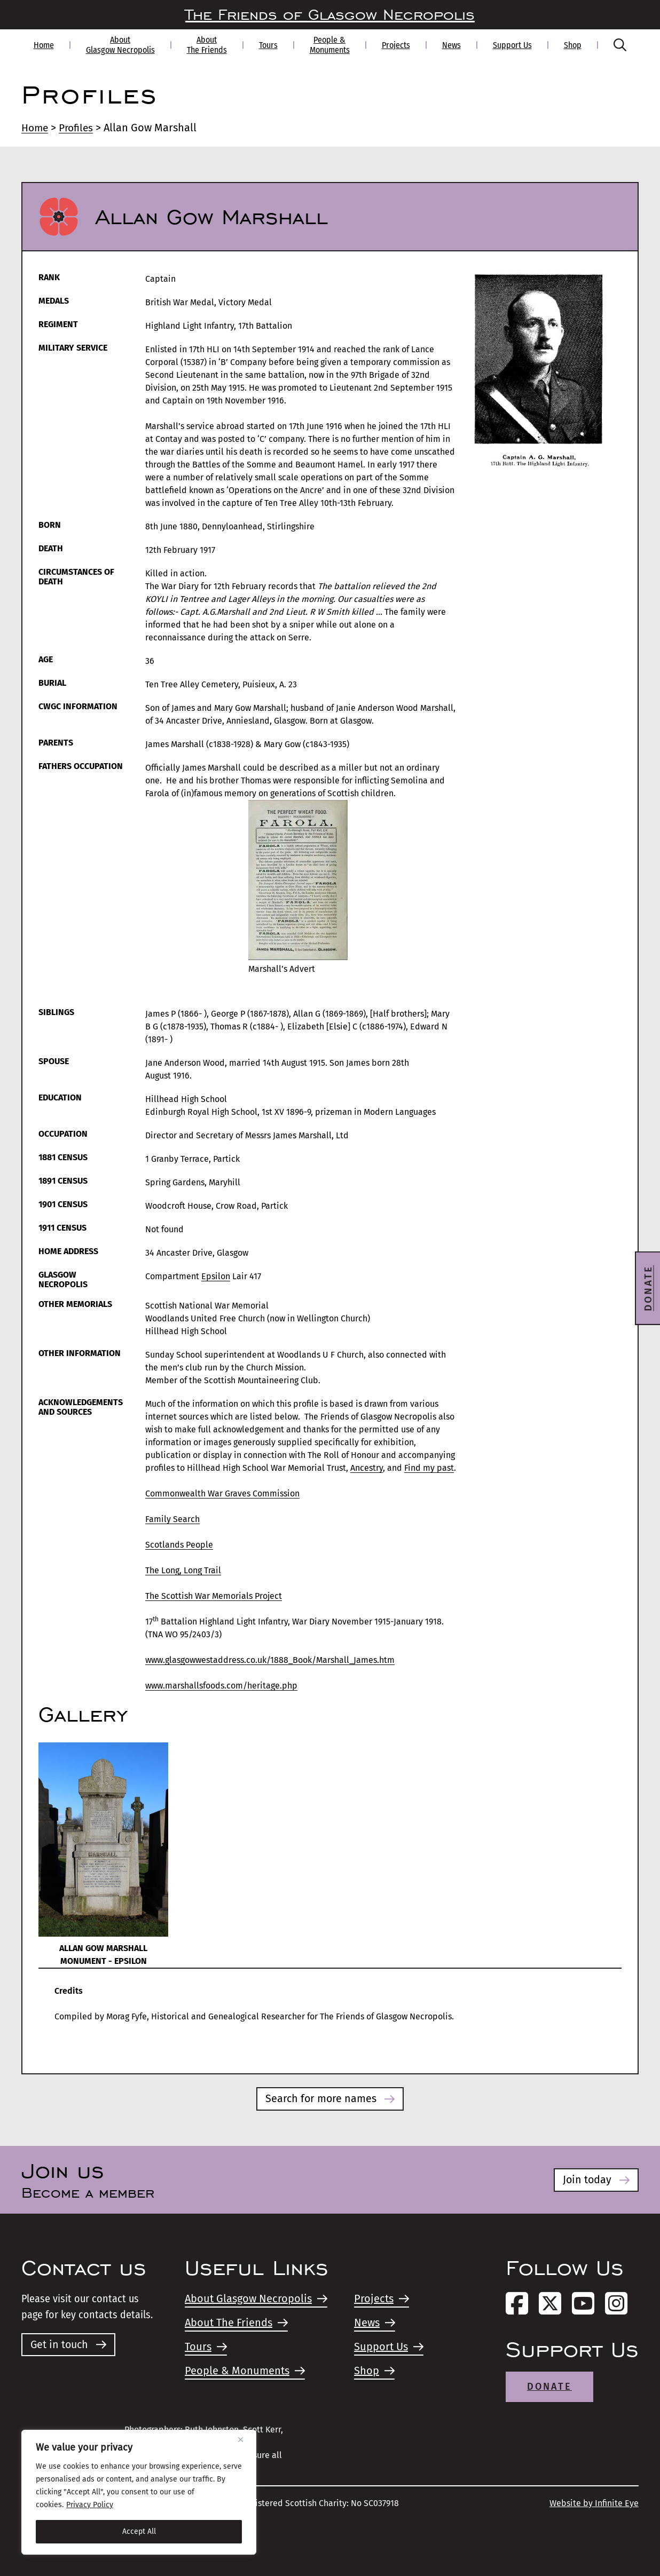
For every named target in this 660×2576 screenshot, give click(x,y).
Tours (268, 45)
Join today (596, 2180)
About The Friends (207, 45)
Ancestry (366, 1468)
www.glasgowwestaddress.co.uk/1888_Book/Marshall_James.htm (270, 1660)
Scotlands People (179, 1545)
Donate (549, 2386)
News (451, 45)
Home (44, 45)
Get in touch (69, 2345)
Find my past (429, 1468)
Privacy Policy (89, 2504)
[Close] (244, 2439)
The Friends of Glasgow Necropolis (330, 15)
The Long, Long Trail (183, 1570)
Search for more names (330, 2098)
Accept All (139, 2531)
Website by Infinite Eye (594, 2503)
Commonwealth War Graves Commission (222, 1493)
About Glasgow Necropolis (120, 45)
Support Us (512, 45)
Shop (573, 45)
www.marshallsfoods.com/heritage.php (221, 1686)
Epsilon (215, 1276)
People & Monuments (330, 45)
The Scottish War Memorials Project (213, 1596)
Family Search (172, 1519)
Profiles (79, 127)
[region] (138, 2492)
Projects (396, 45)
